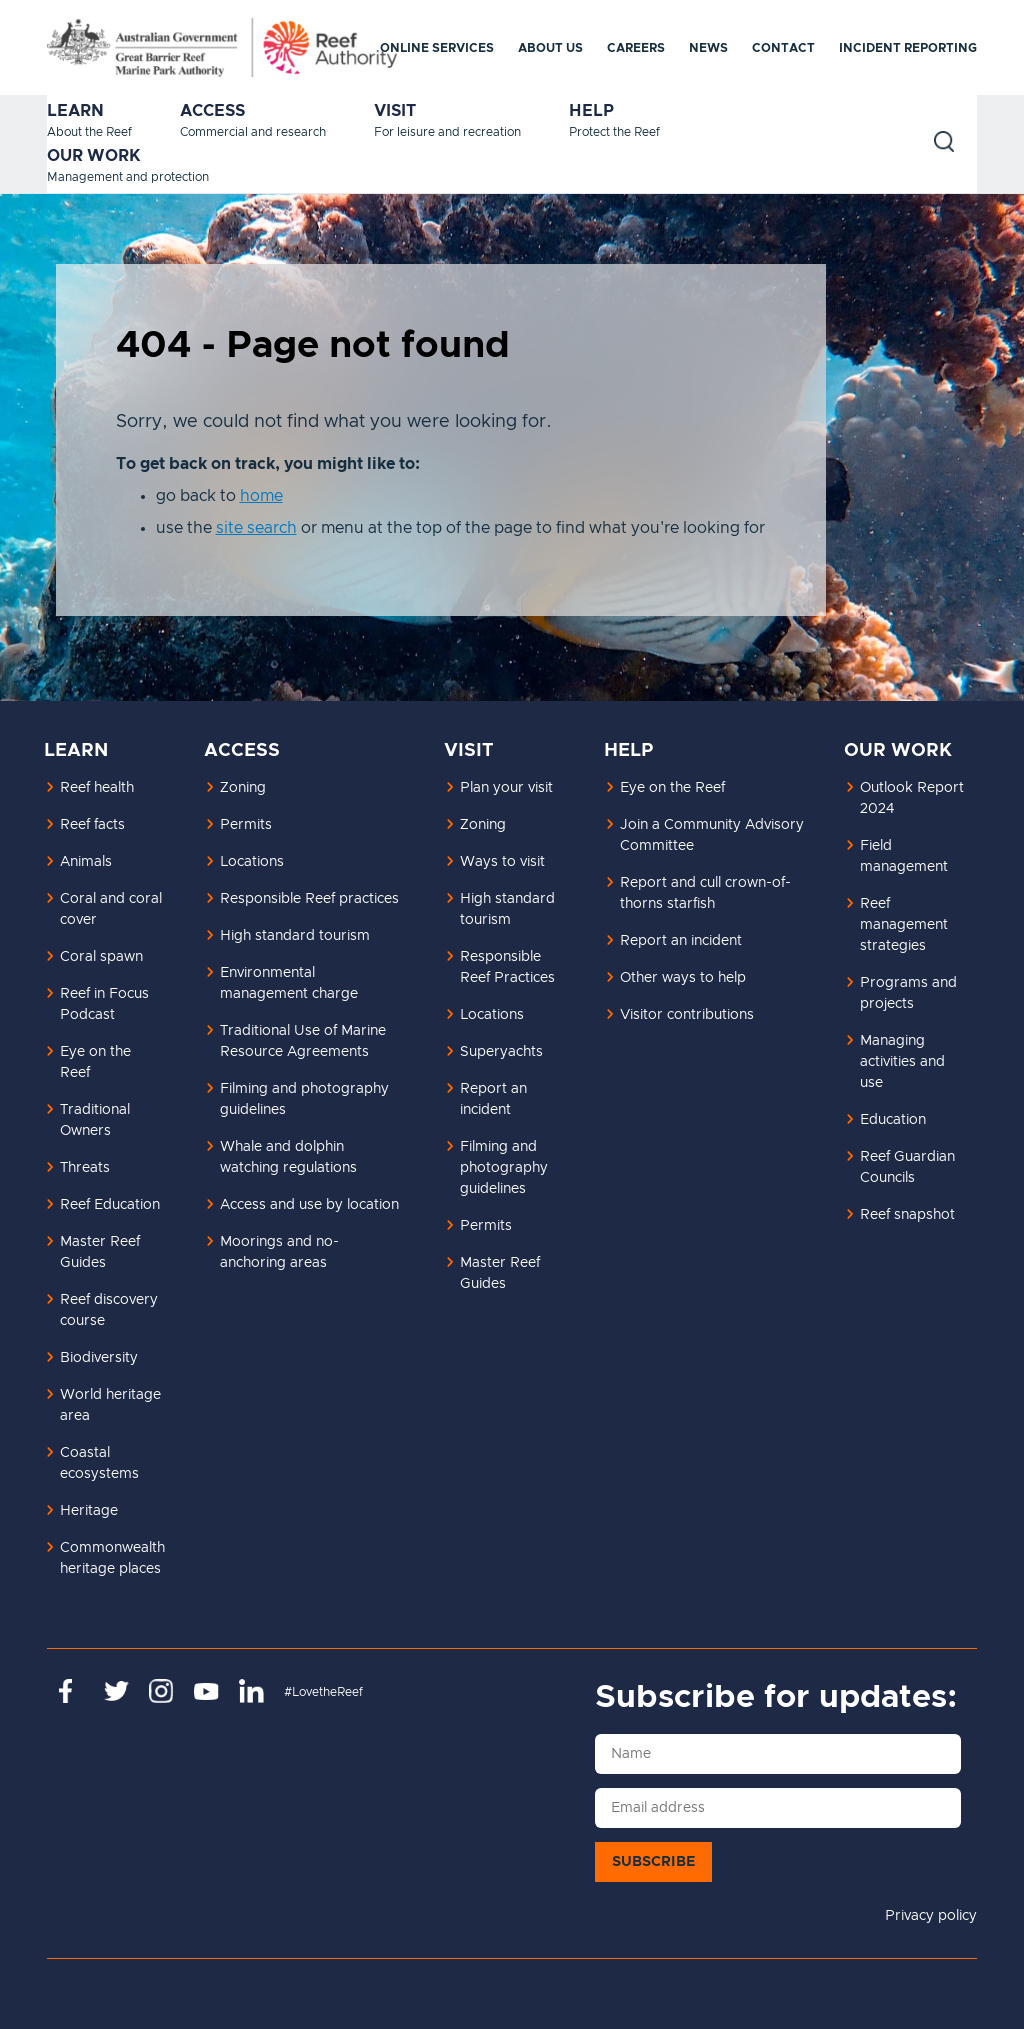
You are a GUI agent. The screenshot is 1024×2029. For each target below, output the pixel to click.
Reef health (97, 788)
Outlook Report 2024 (912, 798)
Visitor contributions (687, 1015)
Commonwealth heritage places (112, 1558)
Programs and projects (908, 993)
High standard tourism (295, 936)
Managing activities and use (902, 1062)
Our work (94, 156)
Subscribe (653, 1862)
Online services (437, 48)
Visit (395, 111)
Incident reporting (908, 48)
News (708, 48)
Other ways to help (683, 978)
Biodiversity (99, 1358)
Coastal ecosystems (99, 1463)
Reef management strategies (904, 925)
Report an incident (493, 1099)
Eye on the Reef (95, 1062)
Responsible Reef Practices (507, 967)
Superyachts (501, 1052)
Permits (246, 825)
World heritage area (110, 1405)
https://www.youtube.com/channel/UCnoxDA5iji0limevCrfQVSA (206, 1691)
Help (591, 111)
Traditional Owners (95, 1120)
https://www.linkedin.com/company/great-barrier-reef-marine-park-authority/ (251, 1691)
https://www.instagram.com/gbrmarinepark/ (161, 1691)
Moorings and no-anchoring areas (279, 1252)
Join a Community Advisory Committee (712, 835)
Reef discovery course (109, 1310)
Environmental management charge (289, 983)
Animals (86, 862)
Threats (85, 1168)
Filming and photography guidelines (304, 1099)
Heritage (89, 1511)
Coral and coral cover (111, 909)
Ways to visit (502, 862)
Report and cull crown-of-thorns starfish (705, 893)
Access (212, 111)
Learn (75, 111)
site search (256, 528)
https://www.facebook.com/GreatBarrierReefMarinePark (71, 1691)
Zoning (243, 788)
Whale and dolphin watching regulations (288, 1157)
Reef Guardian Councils (907, 1167)
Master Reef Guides (100, 1252)
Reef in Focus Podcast (104, 1004)
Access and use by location (309, 1205)
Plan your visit (506, 788)
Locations (252, 862)
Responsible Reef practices (309, 899)
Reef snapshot (907, 1215)
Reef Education (110, 1205)
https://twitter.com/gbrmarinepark (116, 1691)
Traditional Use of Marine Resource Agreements (303, 1041)
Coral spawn (101, 957)
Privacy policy (931, 1916)
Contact (783, 48)
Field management (904, 856)
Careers (636, 48)
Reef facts (92, 825)
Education (893, 1120)
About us (550, 48)
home (261, 496)
